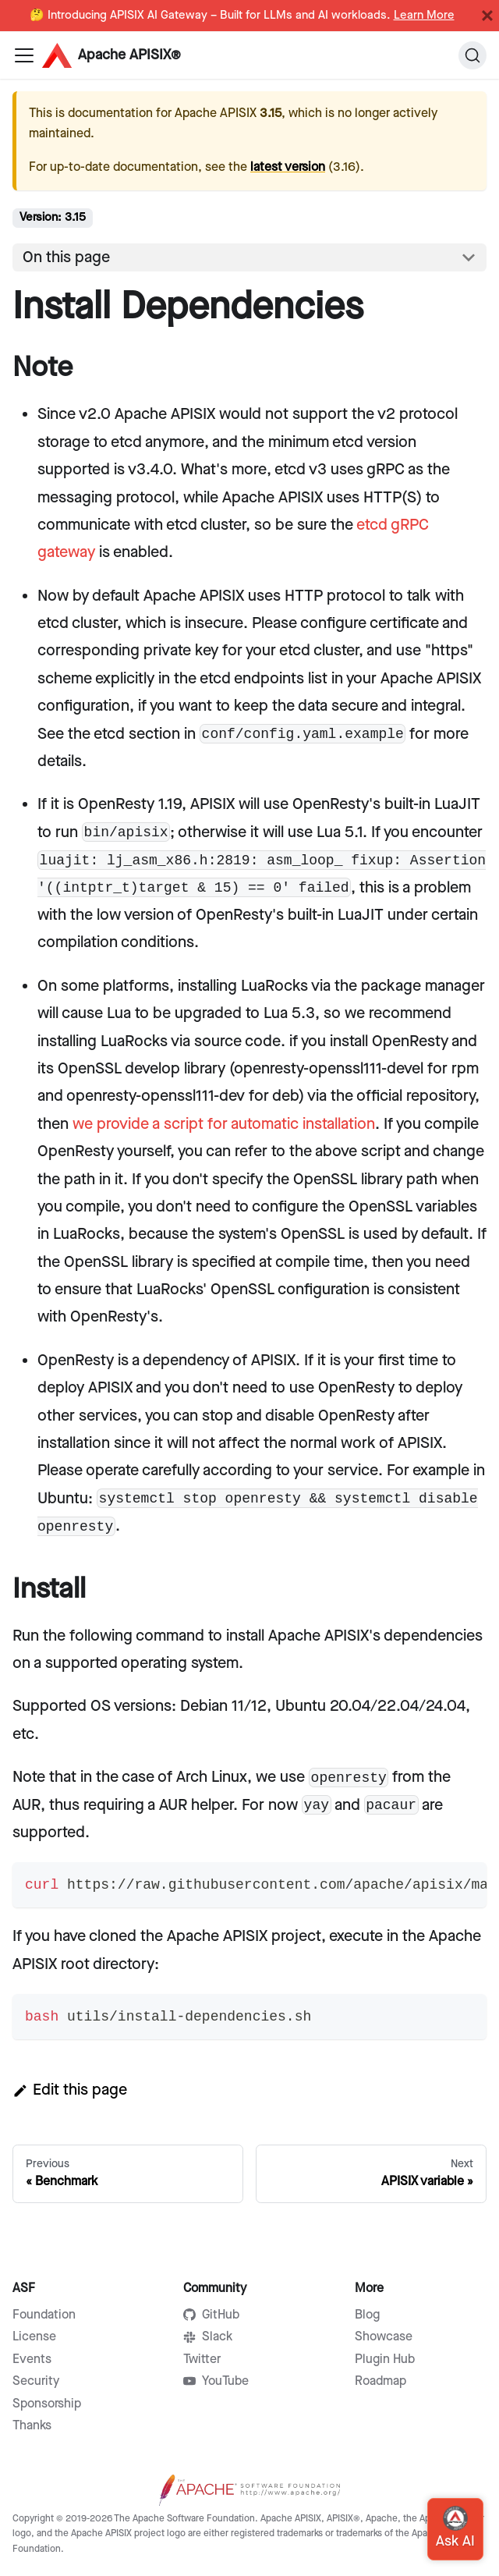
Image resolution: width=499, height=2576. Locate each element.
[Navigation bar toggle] (24, 55)
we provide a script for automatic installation (224, 1124)
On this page (66, 257)
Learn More (424, 16)
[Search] (472, 55)
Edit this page (69, 2090)
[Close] (487, 15)
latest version (287, 167)
